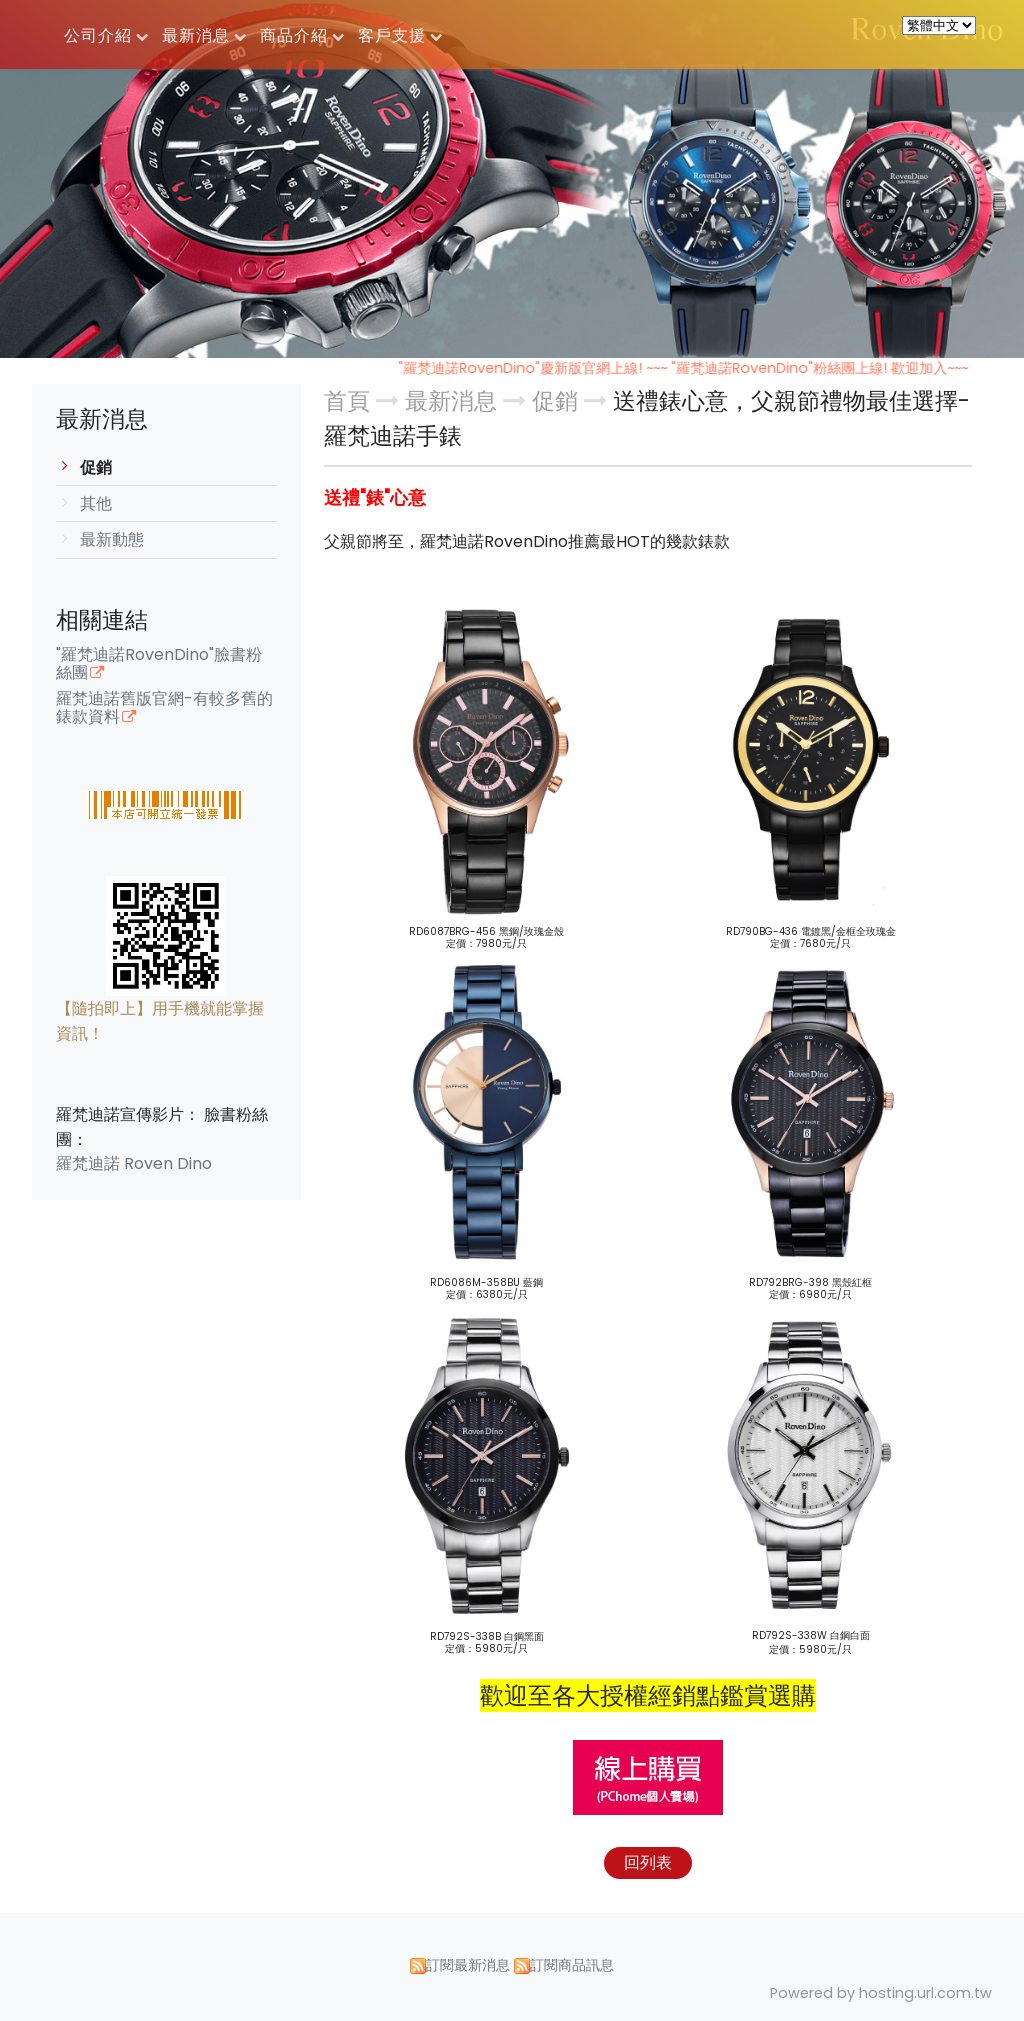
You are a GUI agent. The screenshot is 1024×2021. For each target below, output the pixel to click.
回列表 (648, 1862)
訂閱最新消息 (468, 1965)
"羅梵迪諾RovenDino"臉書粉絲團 (159, 665)
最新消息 (454, 401)
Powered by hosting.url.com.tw (881, 1993)
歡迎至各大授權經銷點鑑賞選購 (648, 1695)
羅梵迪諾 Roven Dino (134, 1163)
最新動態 (112, 539)
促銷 (96, 467)
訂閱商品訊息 (572, 1965)
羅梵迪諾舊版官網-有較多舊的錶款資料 (164, 709)
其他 (96, 503)
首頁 (347, 401)
